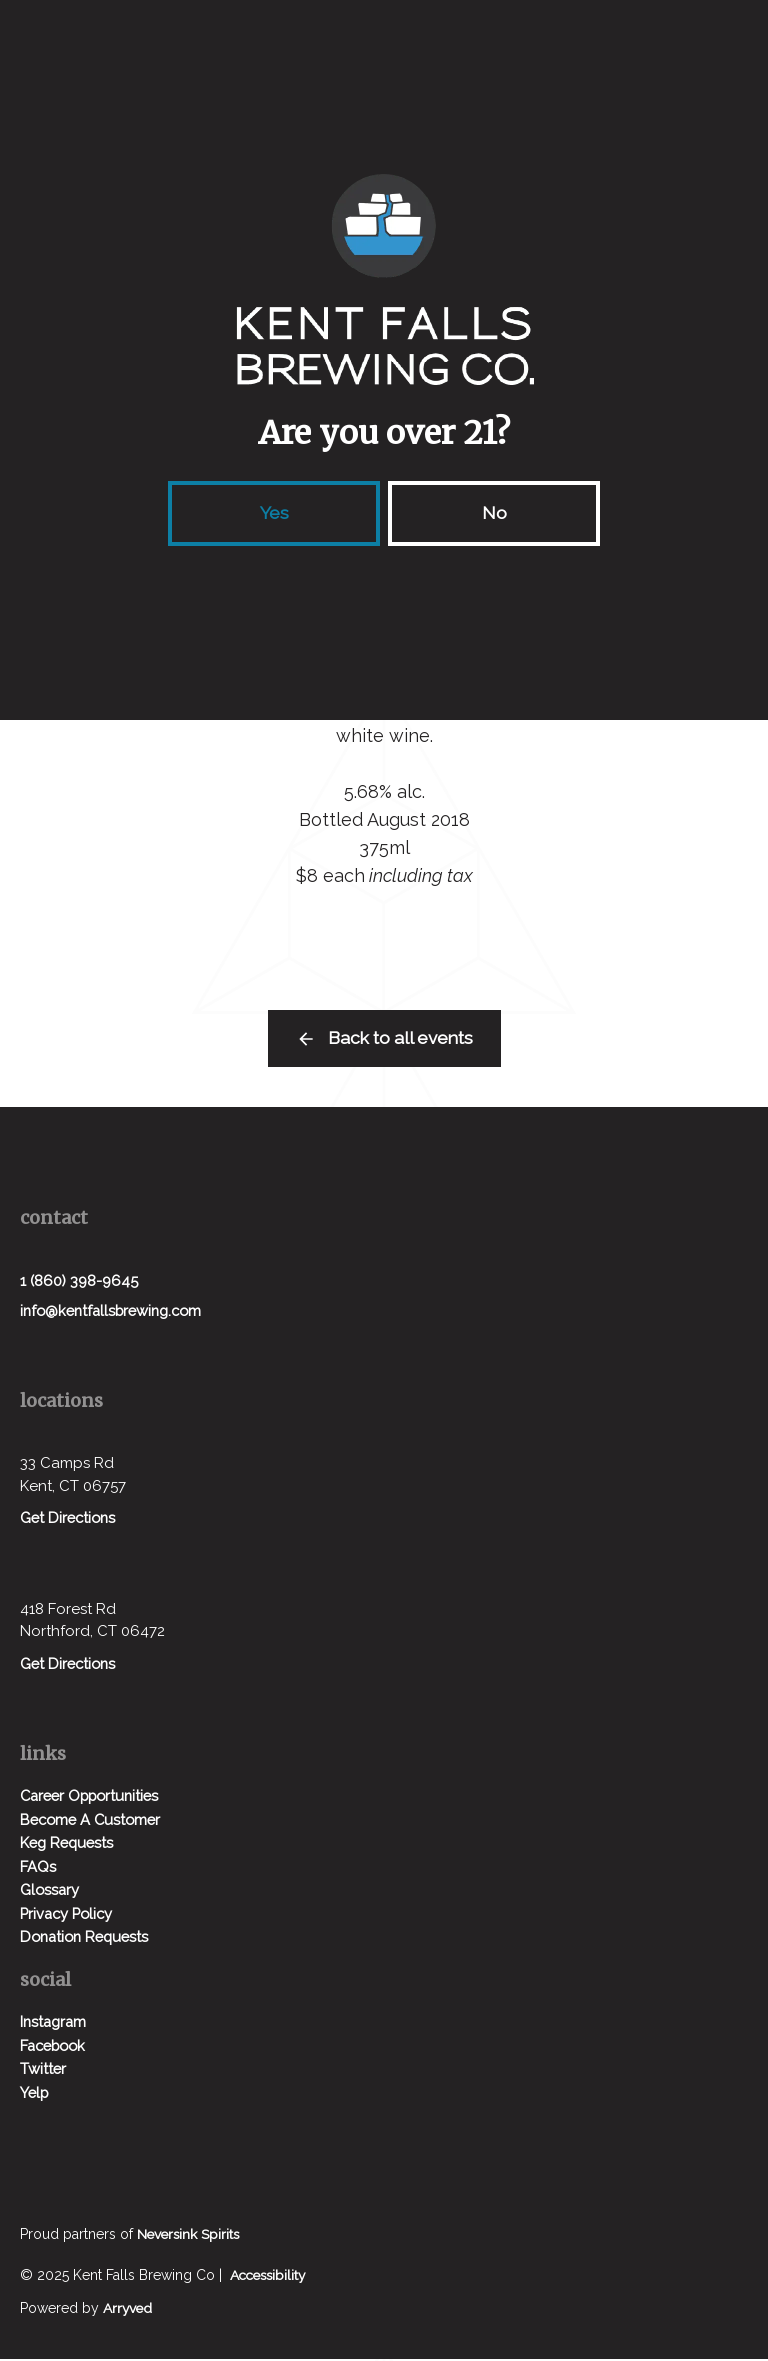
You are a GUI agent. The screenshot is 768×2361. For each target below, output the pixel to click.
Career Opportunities (94, 1798)
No (494, 512)
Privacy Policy (69, 1916)
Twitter (43, 2071)
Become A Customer (93, 1822)
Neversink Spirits (190, 2236)
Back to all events (400, 1038)
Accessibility (270, 2277)
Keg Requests (69, 1845)
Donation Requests (88, 1939)
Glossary (50, 1892)
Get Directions (70, 1520)
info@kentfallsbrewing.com (116, 1312)
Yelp (35, 2095)
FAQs (38, 1869)
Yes (274, 512)
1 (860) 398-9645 (80, 1281)
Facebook (56, 2048)
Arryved (128, 2310)
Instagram (55, 2024)
